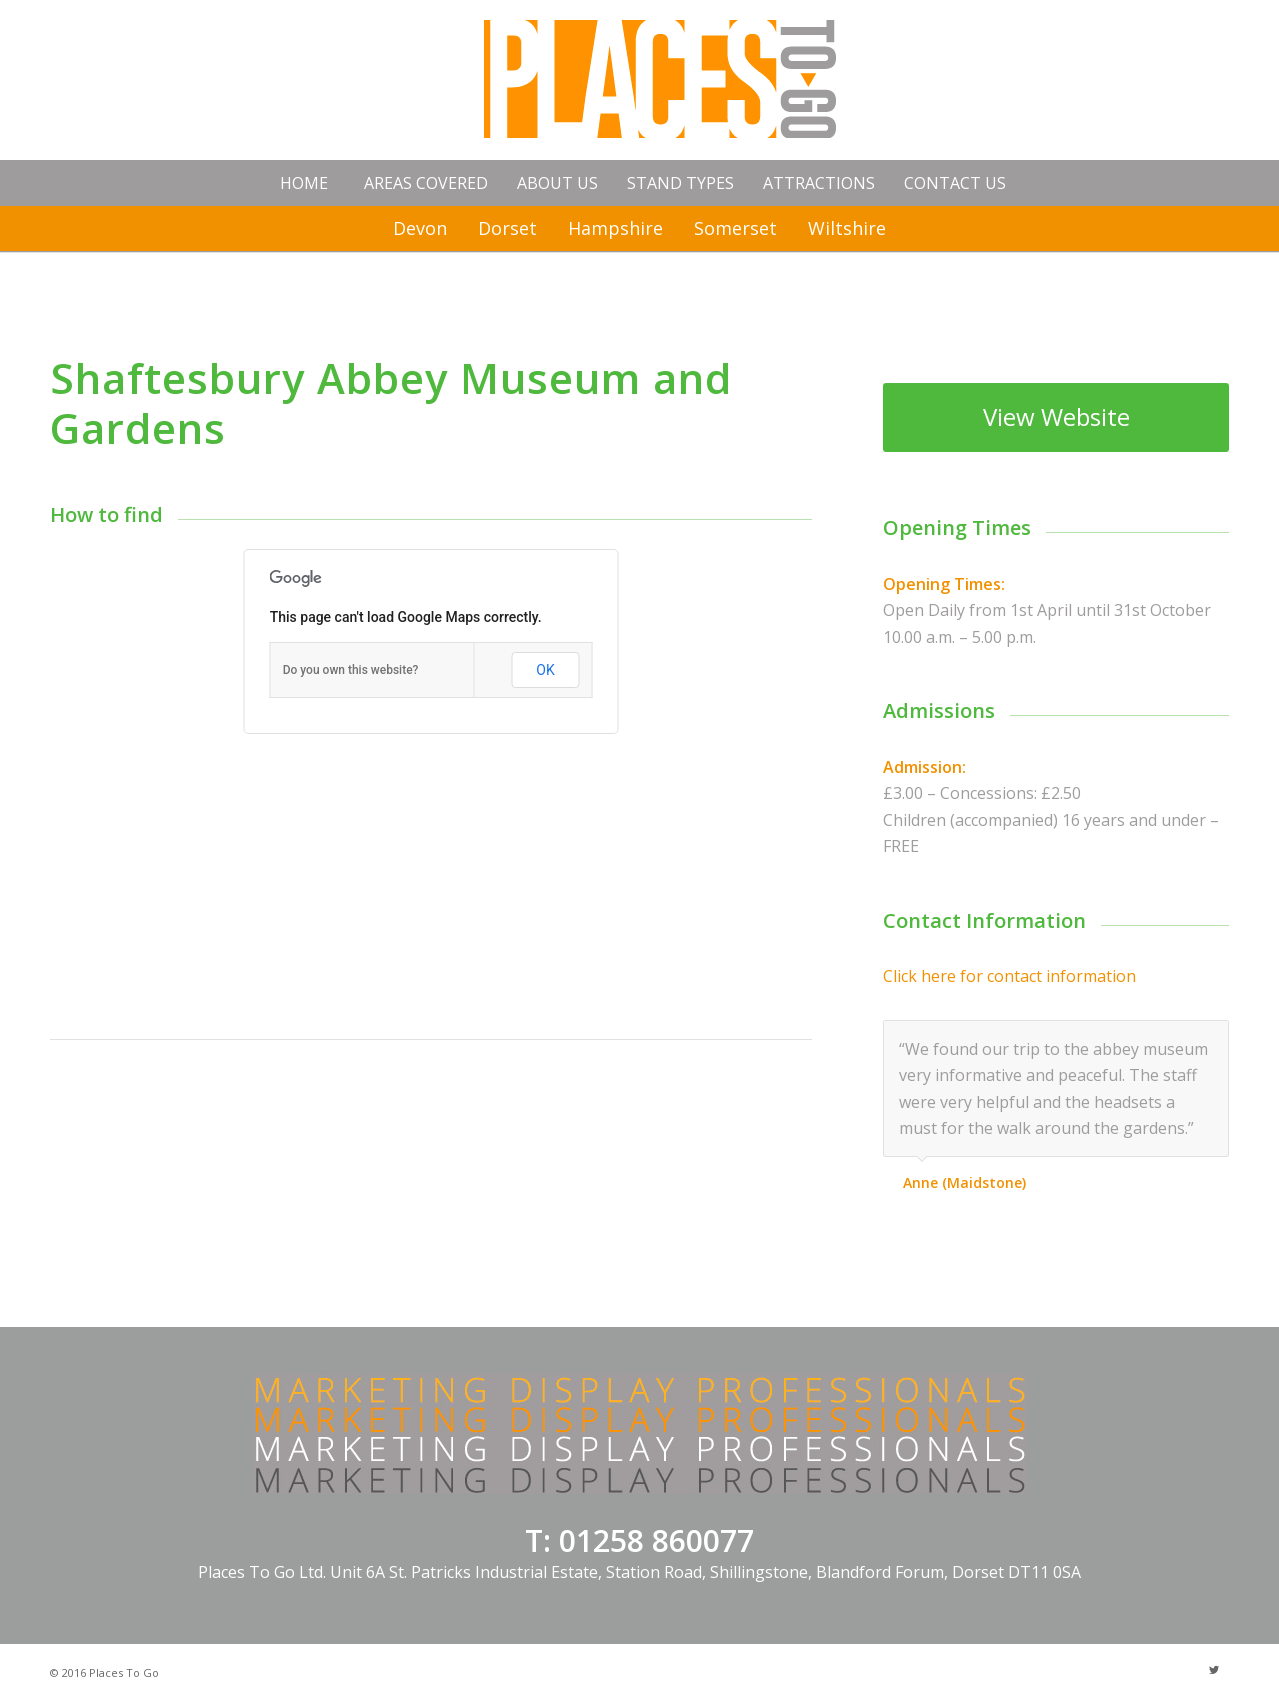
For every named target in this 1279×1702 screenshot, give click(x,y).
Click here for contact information (1009, 976)
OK (545, 670)
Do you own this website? (351, 670)
